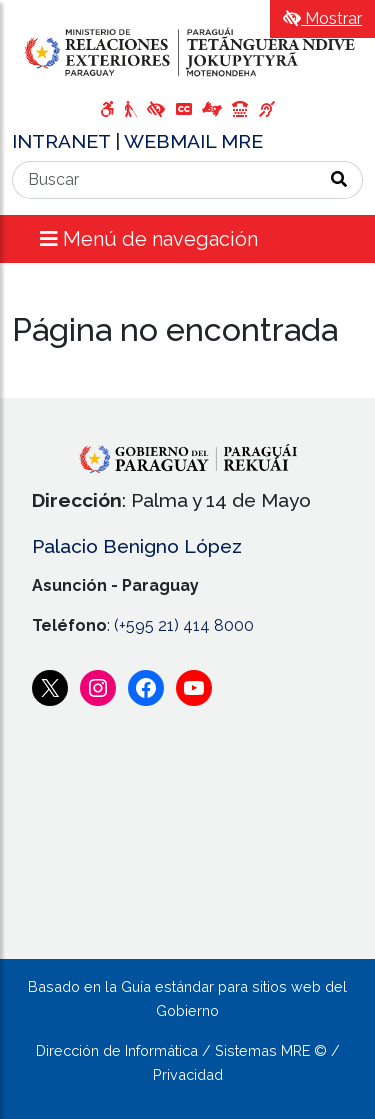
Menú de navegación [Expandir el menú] (149, 239)
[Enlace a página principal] (187, 51)
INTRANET (63, 141)
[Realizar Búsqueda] (339, 180)
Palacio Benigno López (137, 546)
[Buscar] (164, 180)
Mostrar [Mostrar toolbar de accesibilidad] (322, 18)
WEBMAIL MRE (193, 141)
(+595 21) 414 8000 (184, 625)
